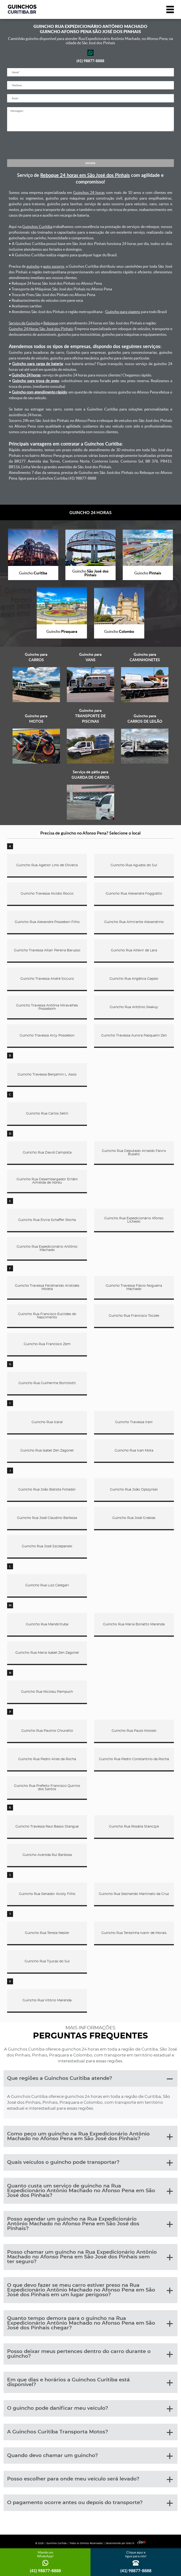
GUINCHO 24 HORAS (90, 512)
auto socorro (53, 266)
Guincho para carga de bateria (37, 364)
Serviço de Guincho (24, 323)
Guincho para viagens (122, 312)
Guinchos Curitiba (37, 226)
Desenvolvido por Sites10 (125, 2543)
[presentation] (90, 145)
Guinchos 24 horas (89, 192)
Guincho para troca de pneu (35, 381)
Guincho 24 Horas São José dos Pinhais (41, 329)
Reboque (50, 323)
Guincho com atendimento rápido (39, 392)
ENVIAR (90, 163)
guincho (33, 266)
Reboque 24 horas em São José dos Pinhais (85, 175)
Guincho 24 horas (26, 375)
